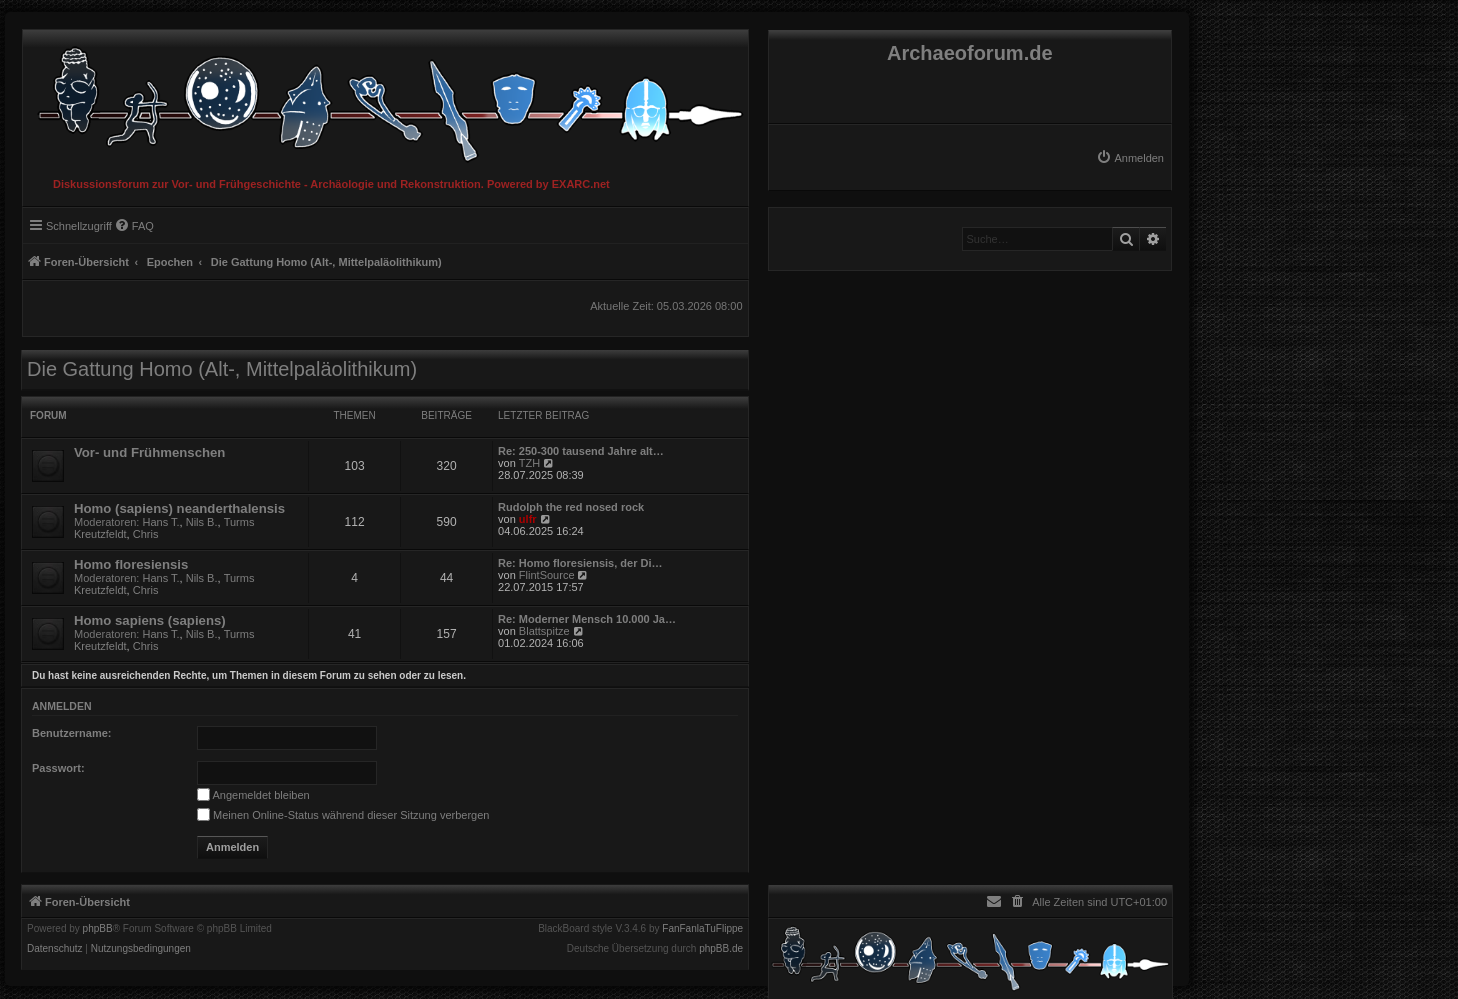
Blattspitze (544, 631)
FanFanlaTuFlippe (702, 929)
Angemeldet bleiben (253, 795)
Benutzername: (71, 733)
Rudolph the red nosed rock (571, 507)
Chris (146, 534)
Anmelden (62, 706)
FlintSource (547, 575)
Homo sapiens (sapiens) (150, 620)
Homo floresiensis (131, 564)
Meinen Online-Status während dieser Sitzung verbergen (343, 815)
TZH (529, 463)
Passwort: (58, 768)
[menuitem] (1130, 158)
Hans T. (161, 522)
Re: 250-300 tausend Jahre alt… (581, 451)
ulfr (528, 519)
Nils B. (202, 522)
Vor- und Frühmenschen (149, 452)
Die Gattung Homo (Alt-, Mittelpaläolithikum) (222, 369)
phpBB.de (721, 949)
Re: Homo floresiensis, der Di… (580, 563)
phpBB (98, 929)
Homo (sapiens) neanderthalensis (179, 508)
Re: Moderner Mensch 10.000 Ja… (587, 619)
